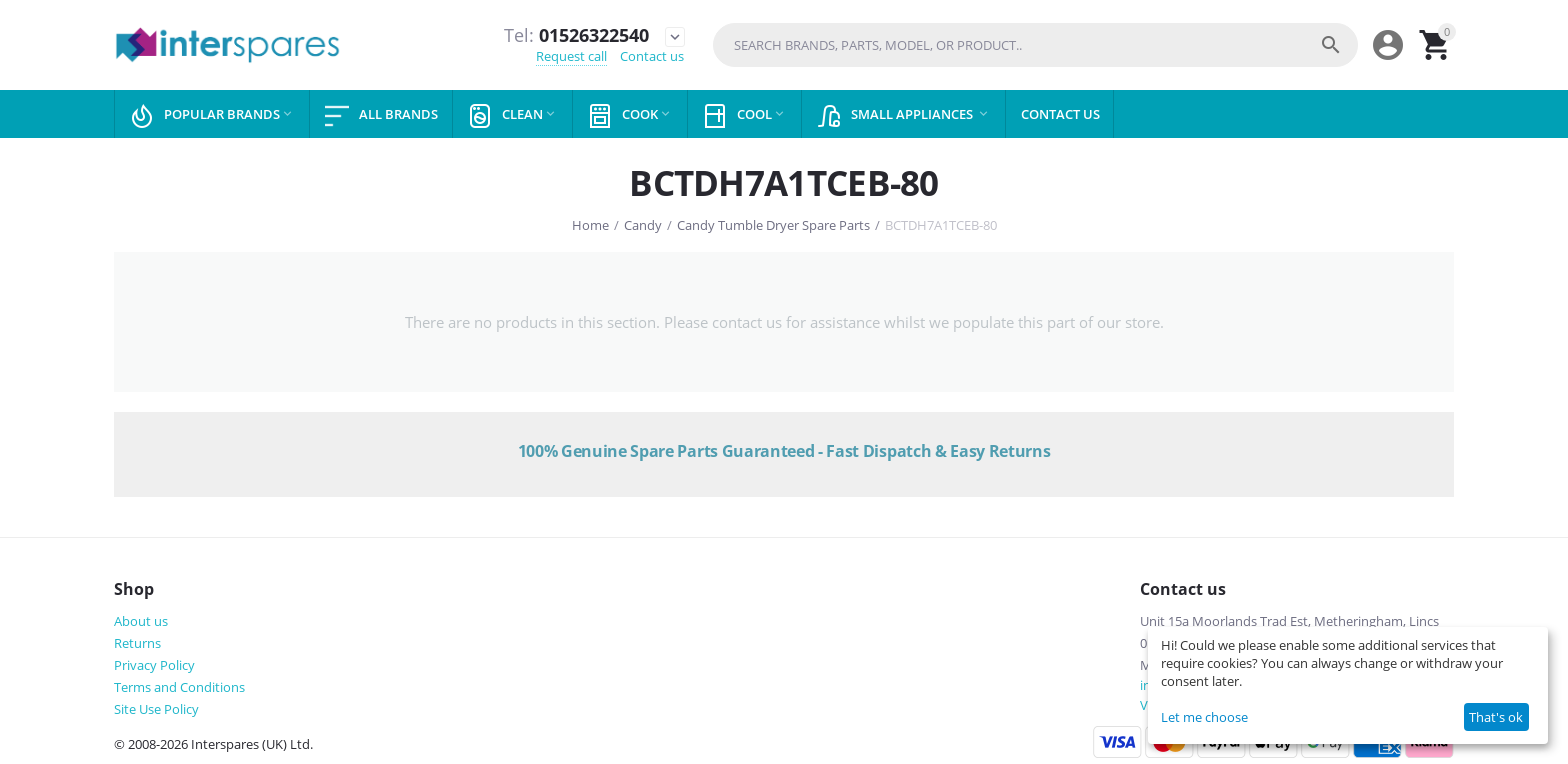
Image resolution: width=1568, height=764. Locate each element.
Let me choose (1204, 717)
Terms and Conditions (179, 687)
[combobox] (1035, 45)
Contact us (652, 56)
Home (590, 225)
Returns (137, 643)
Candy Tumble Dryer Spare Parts (773, 225)
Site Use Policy (156, 709)
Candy (643, 225)
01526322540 (576, 36)
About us (141, 621)
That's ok (1496, 717)
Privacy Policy (154, 665)
